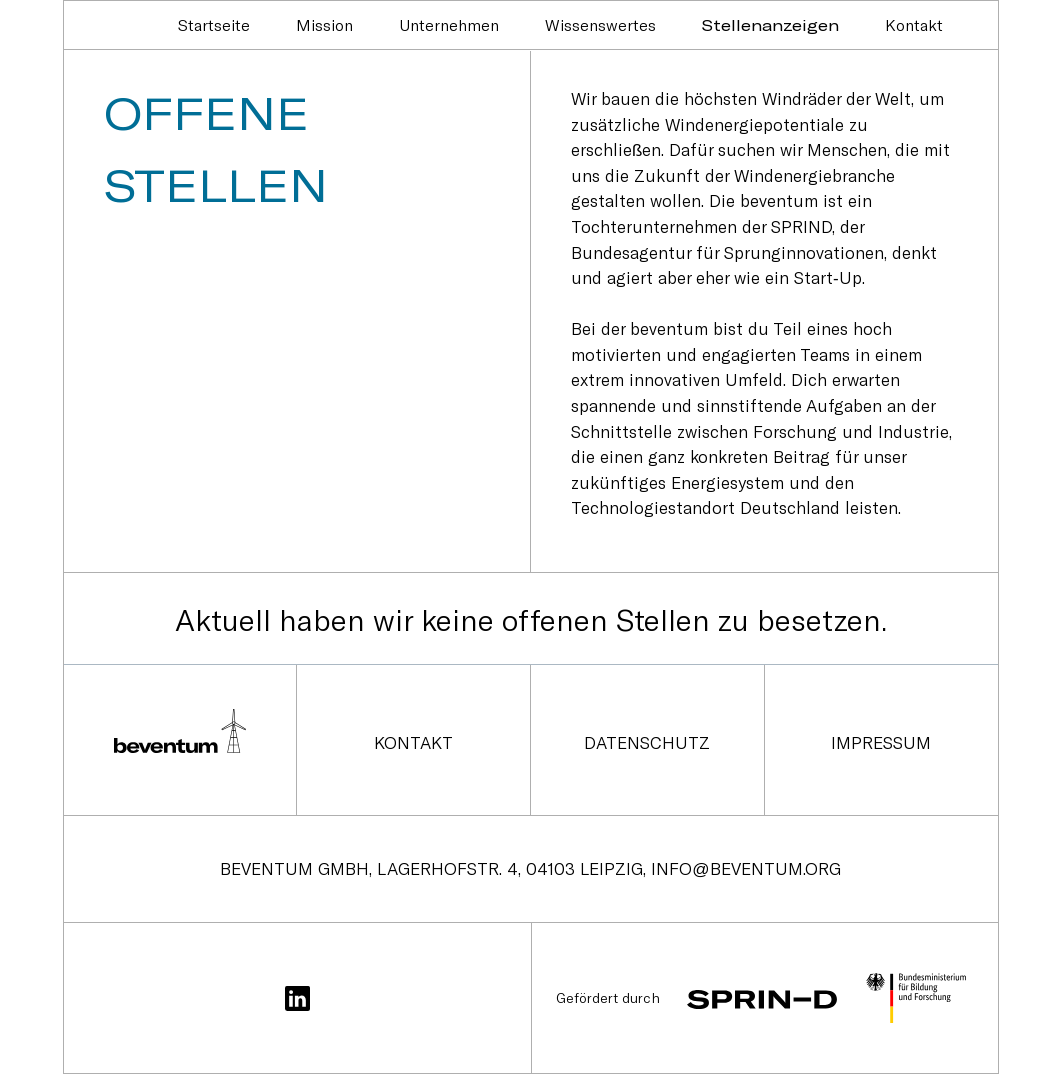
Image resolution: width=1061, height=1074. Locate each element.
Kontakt (914, 24)
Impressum (881, 742)
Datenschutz (647, 742)
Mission (324, 24)
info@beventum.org (745, 868)
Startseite (214, 24)
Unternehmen (449, 24)
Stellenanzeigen (770, 24)
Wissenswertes (600, 24)
